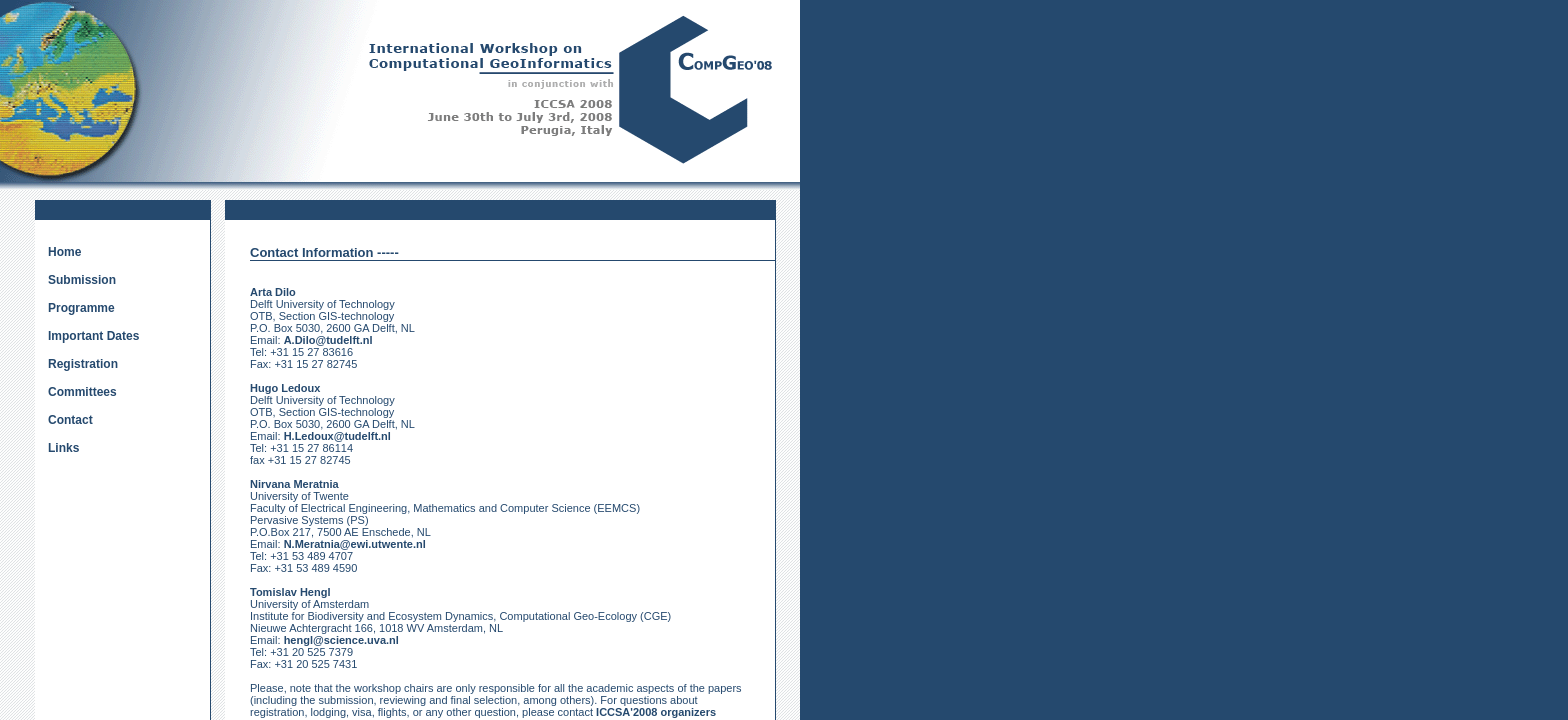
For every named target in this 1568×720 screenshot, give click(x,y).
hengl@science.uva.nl (341, 640)
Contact (70, 420)
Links (63, 448)
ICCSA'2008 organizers (656, 712)
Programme (81, 308)
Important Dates (93, 336)
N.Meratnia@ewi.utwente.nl (355, 544)
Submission (82, 280)
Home (64, 252)
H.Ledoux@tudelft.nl (337, 436)
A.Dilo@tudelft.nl (328, 340)
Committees (82, 392)
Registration (83, 364)
